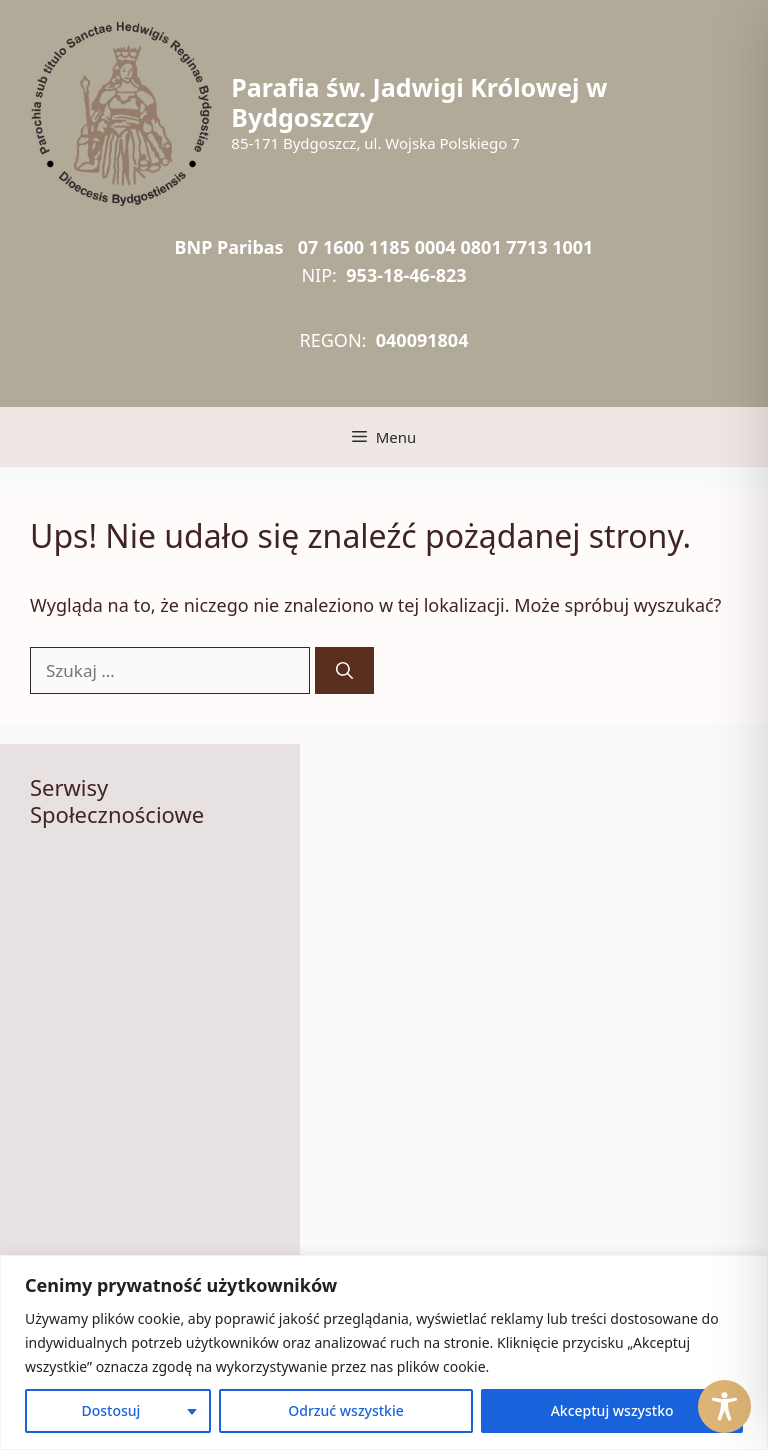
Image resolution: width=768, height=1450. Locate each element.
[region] (384, 1352)
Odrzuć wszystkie (346, 1410)
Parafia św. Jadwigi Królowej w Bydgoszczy (419, 102)
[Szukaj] (344, 671)
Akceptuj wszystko (612, 1410)
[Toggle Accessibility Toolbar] (724, 1406)
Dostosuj (110, 1410)
